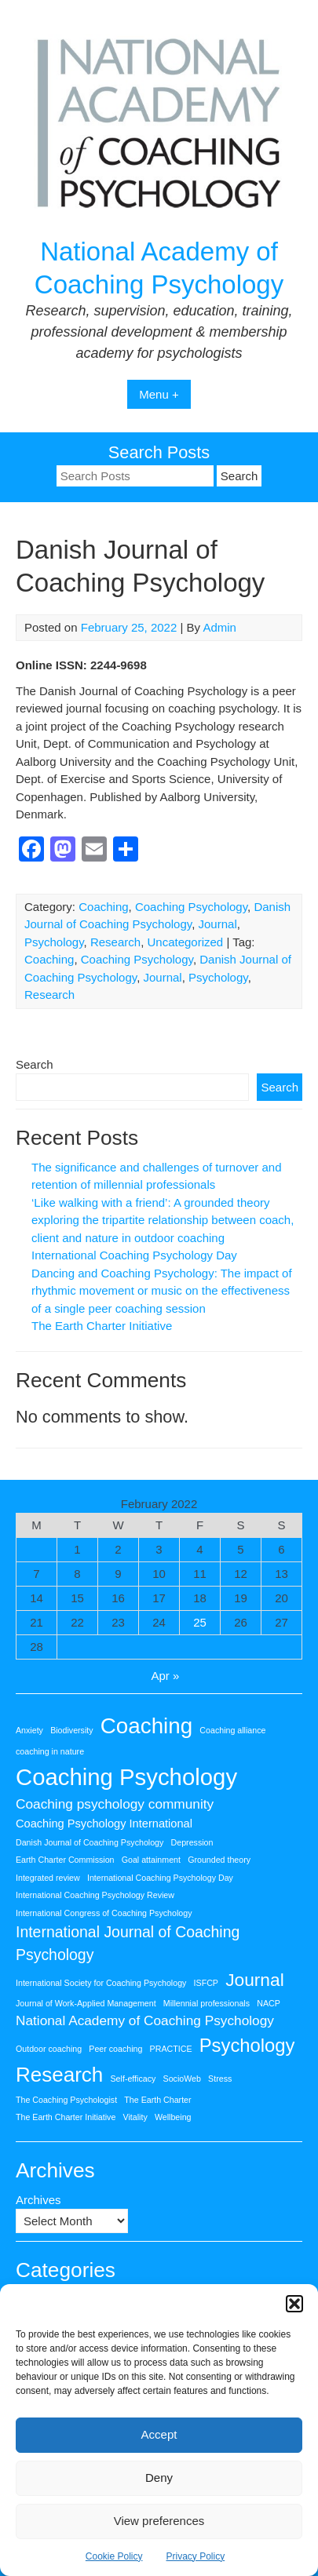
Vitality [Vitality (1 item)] (135, 2117)
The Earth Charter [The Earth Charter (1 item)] (157, 2099)
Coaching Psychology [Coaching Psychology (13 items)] (126, 1777)
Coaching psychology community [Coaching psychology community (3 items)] (115, 1804)
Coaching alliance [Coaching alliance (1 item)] (232, 1730)
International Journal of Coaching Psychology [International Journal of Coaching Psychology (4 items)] (127, 1943)
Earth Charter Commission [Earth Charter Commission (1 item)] (65, 1859)
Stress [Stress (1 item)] (220, 2078)
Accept (159, 2434)
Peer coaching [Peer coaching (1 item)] (115, 2048)
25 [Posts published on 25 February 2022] (200, 1622)
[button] (294, 2304)
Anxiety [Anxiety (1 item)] (29, 1730)
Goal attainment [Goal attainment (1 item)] (151, 1859)
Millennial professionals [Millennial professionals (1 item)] (206, 2003)
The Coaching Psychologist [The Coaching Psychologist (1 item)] (66, 2099)
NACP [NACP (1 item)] (268, 2003)
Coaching (103, 906)
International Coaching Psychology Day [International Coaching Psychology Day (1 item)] (160, 1877)
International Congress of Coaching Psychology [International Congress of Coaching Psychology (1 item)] (104, 1913)
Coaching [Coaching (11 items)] (146, 1726)
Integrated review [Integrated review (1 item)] (48, 1877)
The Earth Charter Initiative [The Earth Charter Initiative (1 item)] (65, 2117)
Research (115, 942)
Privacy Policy (195, 2556)
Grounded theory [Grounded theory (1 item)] (219, 1859)
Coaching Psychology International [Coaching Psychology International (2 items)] (104, 1823)
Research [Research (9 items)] (59, 2074)
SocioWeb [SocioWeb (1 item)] (182, 2078)
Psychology (54, 942)
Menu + (158, 394)
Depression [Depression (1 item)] (192, 1842)
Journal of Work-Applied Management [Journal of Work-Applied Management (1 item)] (86, 2003)
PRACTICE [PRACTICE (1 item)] (171, 2048)
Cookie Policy (114, 2556)
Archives (38, 2199)
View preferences (159, 2520)
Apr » (166, 1675)
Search (34, 1064)
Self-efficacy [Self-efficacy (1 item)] (133, 2078)
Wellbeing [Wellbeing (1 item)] (173, 2117)
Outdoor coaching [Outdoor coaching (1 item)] (49, 2048)
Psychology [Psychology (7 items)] (247, 2045)
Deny (159, 2477)
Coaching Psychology (191, 906)
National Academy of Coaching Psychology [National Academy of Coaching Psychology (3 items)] (145, 2020)
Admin (219, 627)
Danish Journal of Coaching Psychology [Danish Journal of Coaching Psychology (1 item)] (89, 1842)
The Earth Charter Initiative (101, 1325)
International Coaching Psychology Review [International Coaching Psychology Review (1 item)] (95, 1895)
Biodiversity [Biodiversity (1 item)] (71, 1730)
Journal (218, 924)
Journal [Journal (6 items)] (254, 1979)
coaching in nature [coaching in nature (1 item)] (50, 1751)
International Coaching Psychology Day (134, 1255)
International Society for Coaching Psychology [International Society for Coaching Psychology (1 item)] (101, 1983)
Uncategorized (185, 942)
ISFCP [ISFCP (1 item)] (206, 1983)
